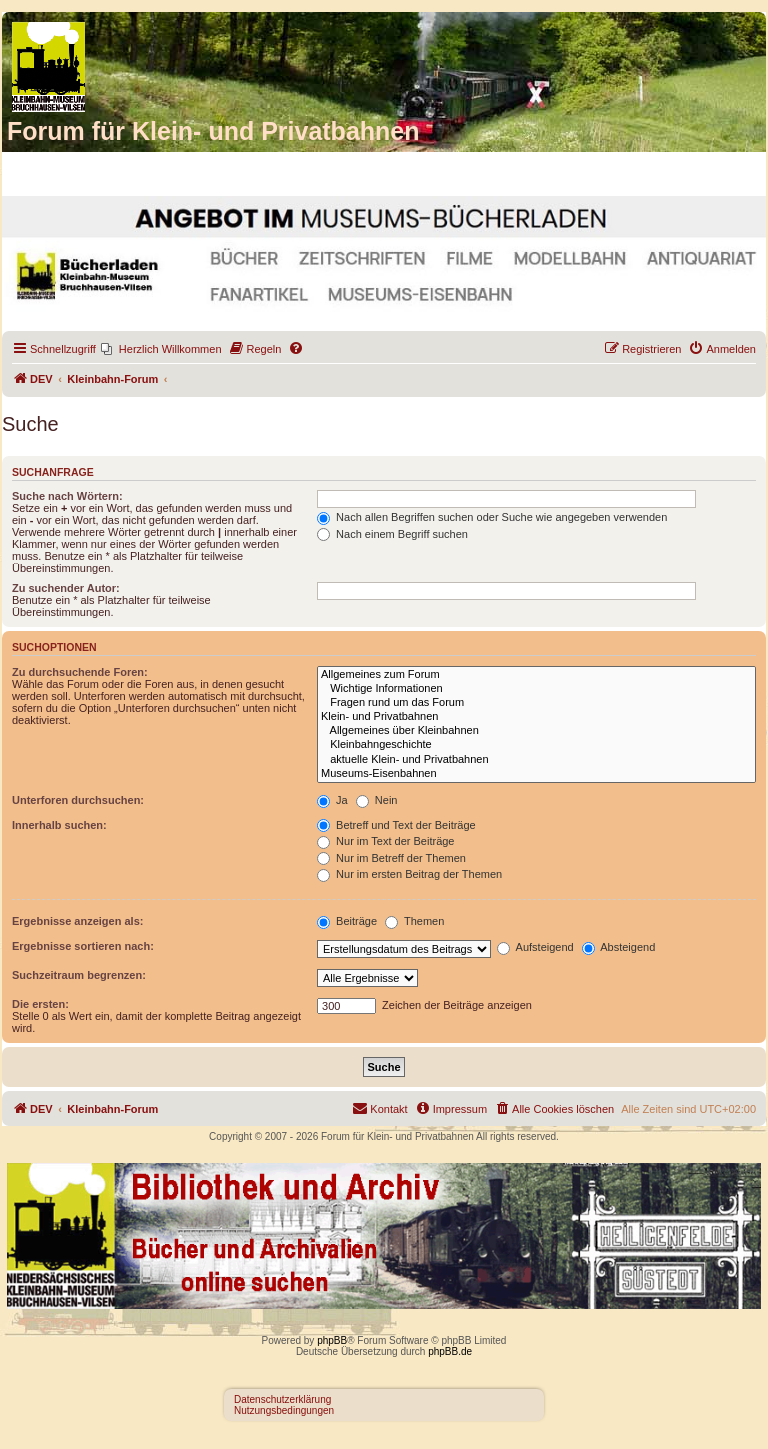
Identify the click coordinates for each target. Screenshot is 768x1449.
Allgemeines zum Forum (536, 675)
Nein (377, 800)
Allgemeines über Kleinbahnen (536, 731)
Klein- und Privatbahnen (536, 717)
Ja (332, 800)
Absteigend (619, 947)
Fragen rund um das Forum (536, 703)
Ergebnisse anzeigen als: (77, 921)
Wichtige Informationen (536, 689)
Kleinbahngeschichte (536, 745)
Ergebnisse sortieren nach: (83, 946)
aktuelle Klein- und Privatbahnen (536, 760)
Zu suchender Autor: (66, 588)
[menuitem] (161, 349)
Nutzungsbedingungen (284, 1410)
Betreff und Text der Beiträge (396, 825)
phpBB (332, 1340)
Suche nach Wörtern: (67, 496)
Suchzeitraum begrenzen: (79, 975)
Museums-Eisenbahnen (536, 774)
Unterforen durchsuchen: (78, 800)
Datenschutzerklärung (282, 1399)
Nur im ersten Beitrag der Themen (409, 874)
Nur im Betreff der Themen (391, 858)
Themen (414, 921)
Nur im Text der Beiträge (385, 841)
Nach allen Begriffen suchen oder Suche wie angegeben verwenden (492, 517)
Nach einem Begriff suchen (392, 534)
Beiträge (347, 921)
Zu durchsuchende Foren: (80, 672)
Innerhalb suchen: (59, 825)
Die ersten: (40, 1004)
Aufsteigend (535, 947)
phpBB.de (450, 1351)
